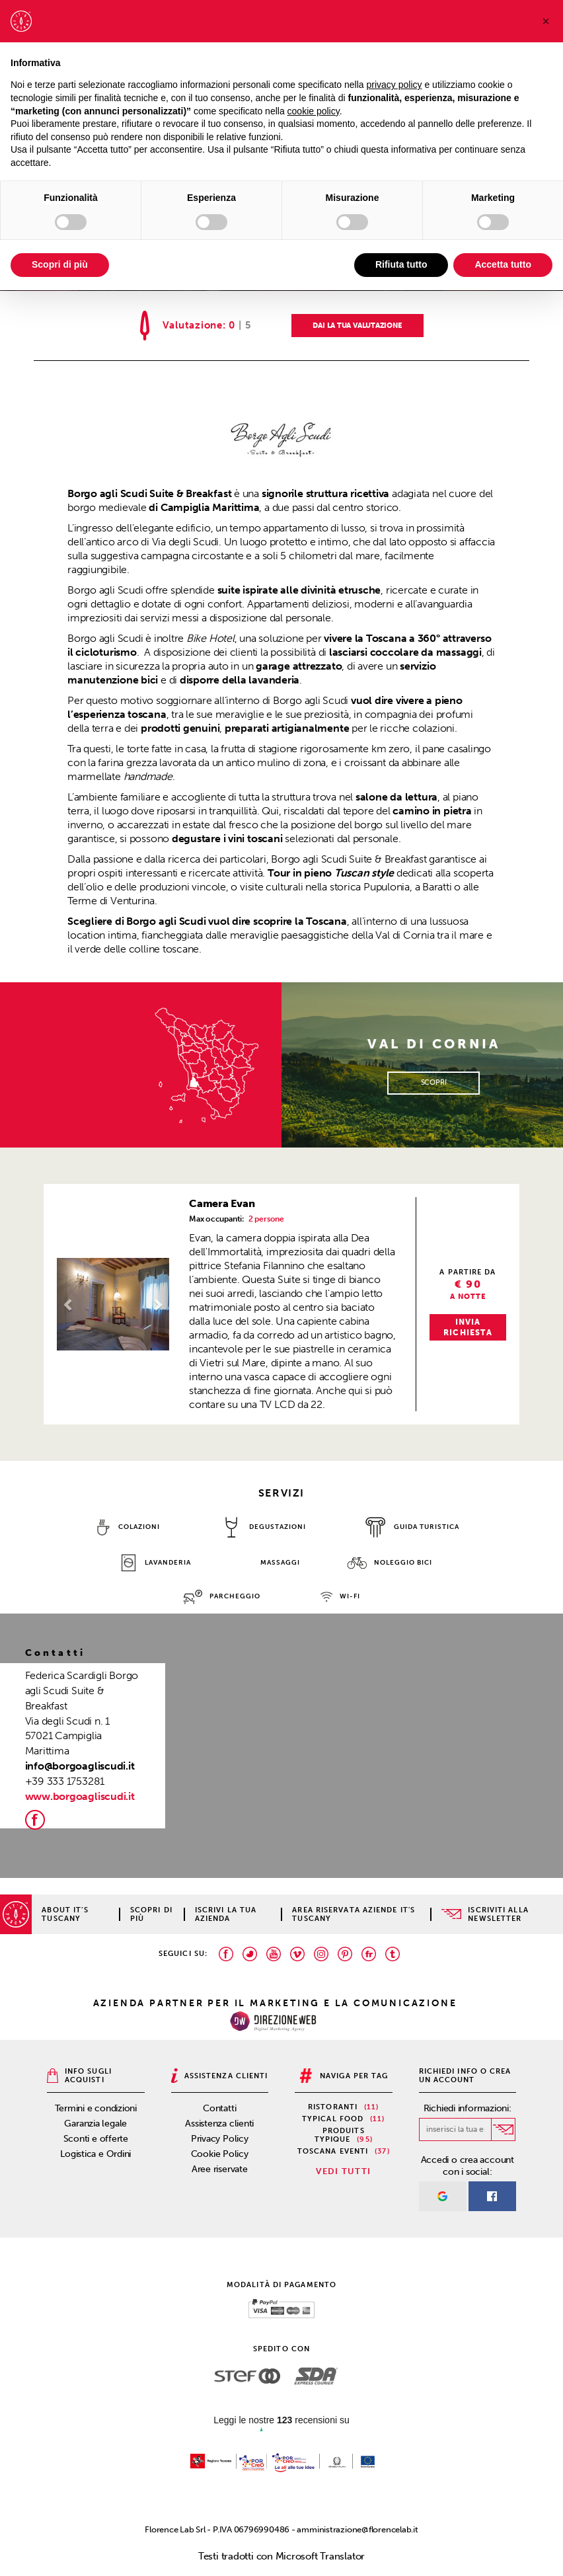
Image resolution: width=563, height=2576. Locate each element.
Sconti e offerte (95, 2138)
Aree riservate (220, 2169)
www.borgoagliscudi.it (80, 1796)
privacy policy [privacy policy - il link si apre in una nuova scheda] (394, 84)
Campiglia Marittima (210, 507)
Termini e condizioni (96, 2108)
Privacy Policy (219, 2138)
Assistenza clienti (219, 2123)
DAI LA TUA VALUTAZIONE (357, 325)
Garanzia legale (95, 2123)
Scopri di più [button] (60, 264)
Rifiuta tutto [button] (401, 264)
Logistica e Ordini (95, 2154)
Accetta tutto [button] (502, 264)
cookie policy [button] (313, 111)
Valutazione (193, 326)
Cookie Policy (219, 2154)
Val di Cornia (404, 935)
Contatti (219, 2108)
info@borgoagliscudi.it (80, 1766)
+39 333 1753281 (65, 1781)
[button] (65, 1304)
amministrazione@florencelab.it (357, 2529)
